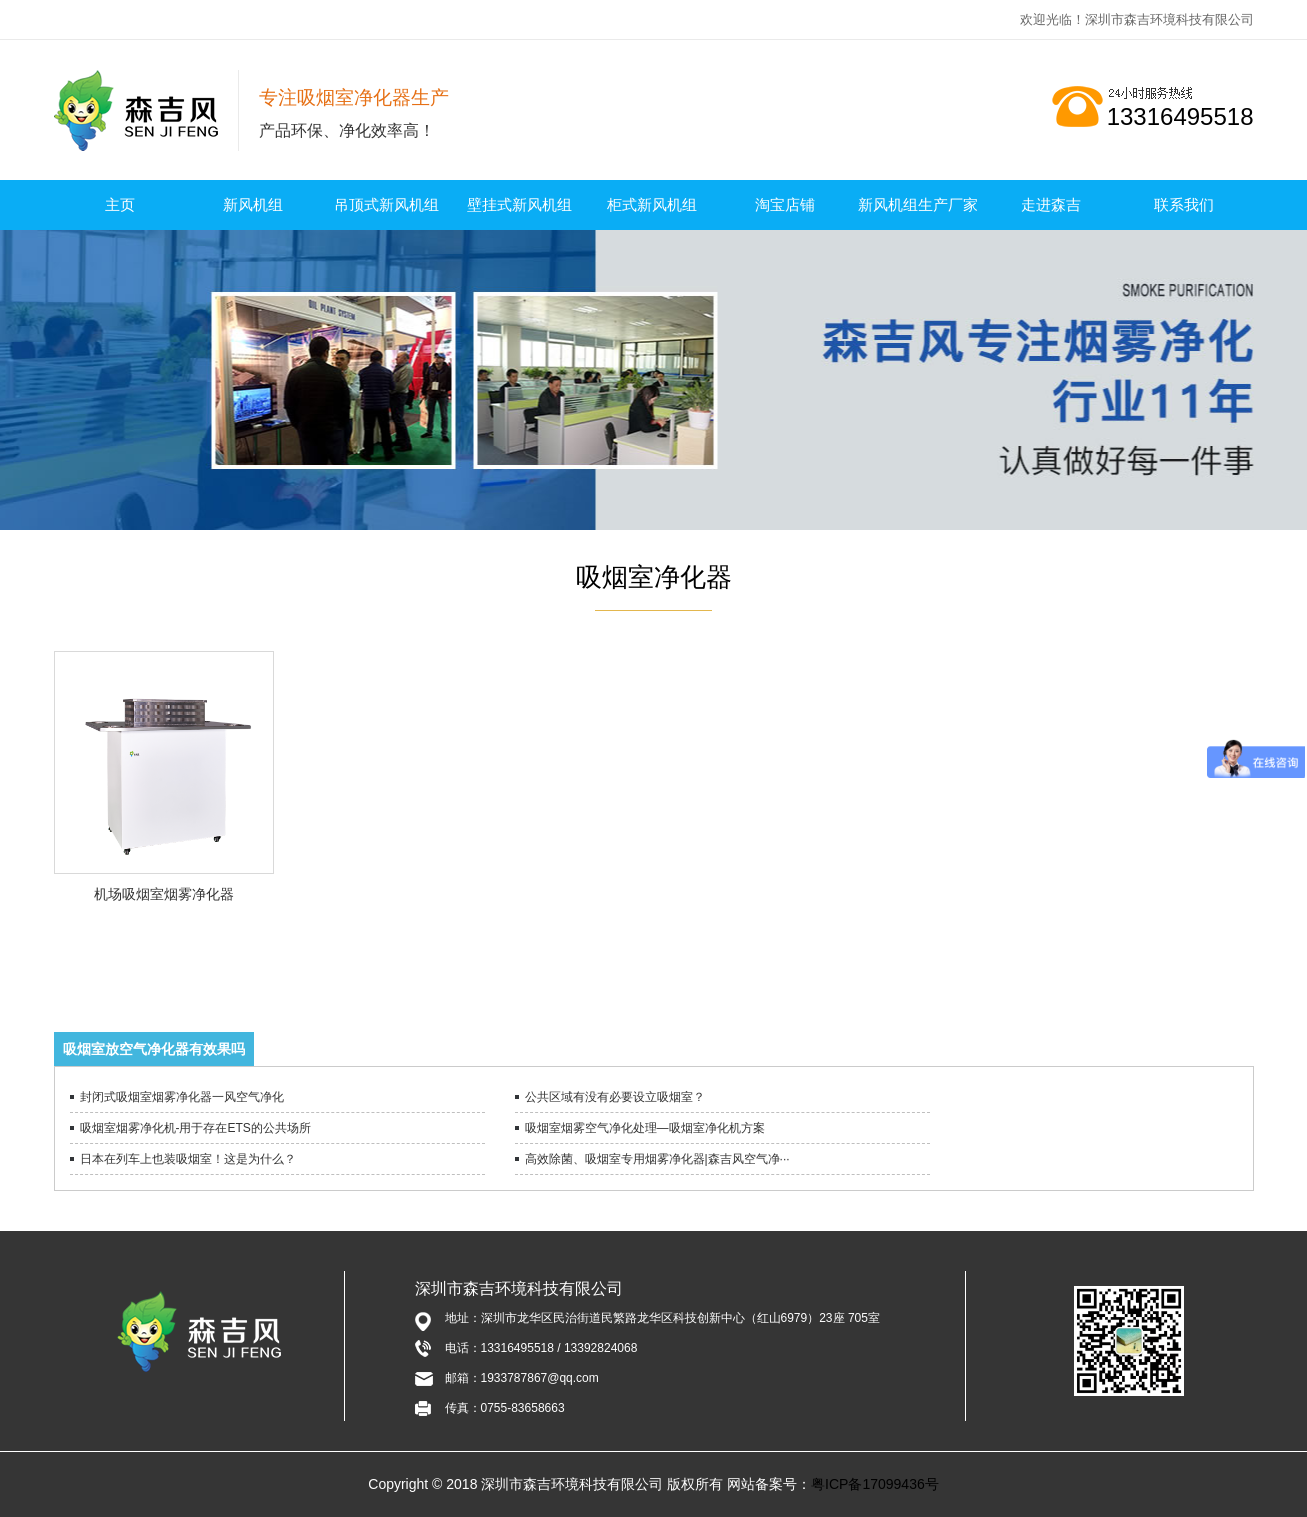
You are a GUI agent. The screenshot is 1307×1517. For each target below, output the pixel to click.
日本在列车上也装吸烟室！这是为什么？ (188, 1159)
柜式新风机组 (652, 204)
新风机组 (253, 204)
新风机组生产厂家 (918, 204)
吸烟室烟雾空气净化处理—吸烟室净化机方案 (645, 1128)
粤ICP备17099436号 (875, 1484)
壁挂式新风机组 (519, 204)
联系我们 (1184, 204)
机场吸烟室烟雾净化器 (164, 894)
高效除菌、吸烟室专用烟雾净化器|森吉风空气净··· (657, 1159)
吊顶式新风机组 (386, 204)
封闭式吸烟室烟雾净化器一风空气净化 (182, 1097)
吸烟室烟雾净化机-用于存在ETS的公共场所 (195, 1128)
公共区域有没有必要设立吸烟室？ (615, 1097)
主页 (120, 204)
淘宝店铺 (785, 204)
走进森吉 (1051, 204)
